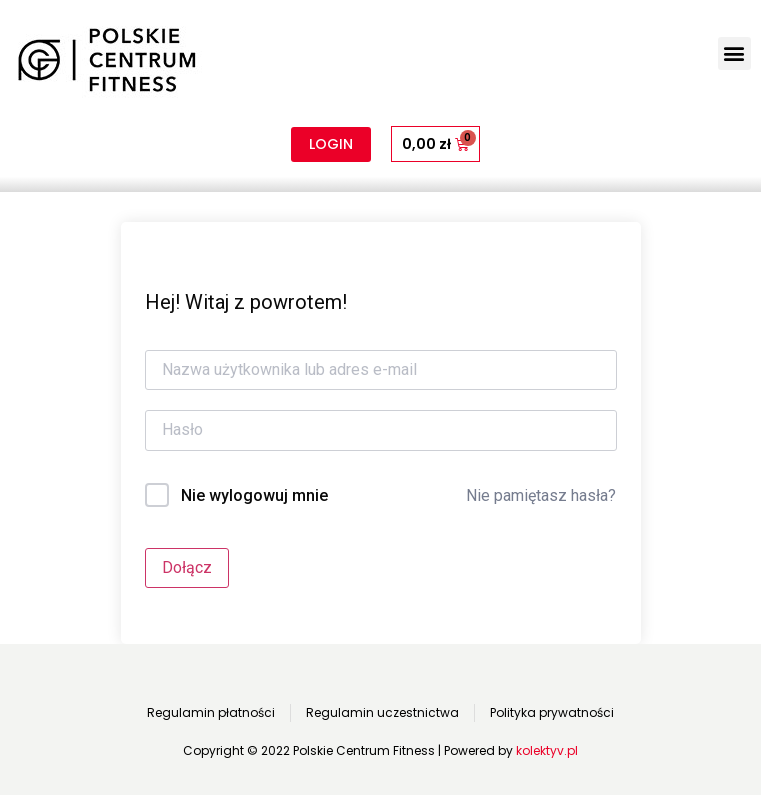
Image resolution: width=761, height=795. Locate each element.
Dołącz (187, 567)
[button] (734, 53)
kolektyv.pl (547, 750)
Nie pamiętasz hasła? (541, 495)
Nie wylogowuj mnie (254, 495)
